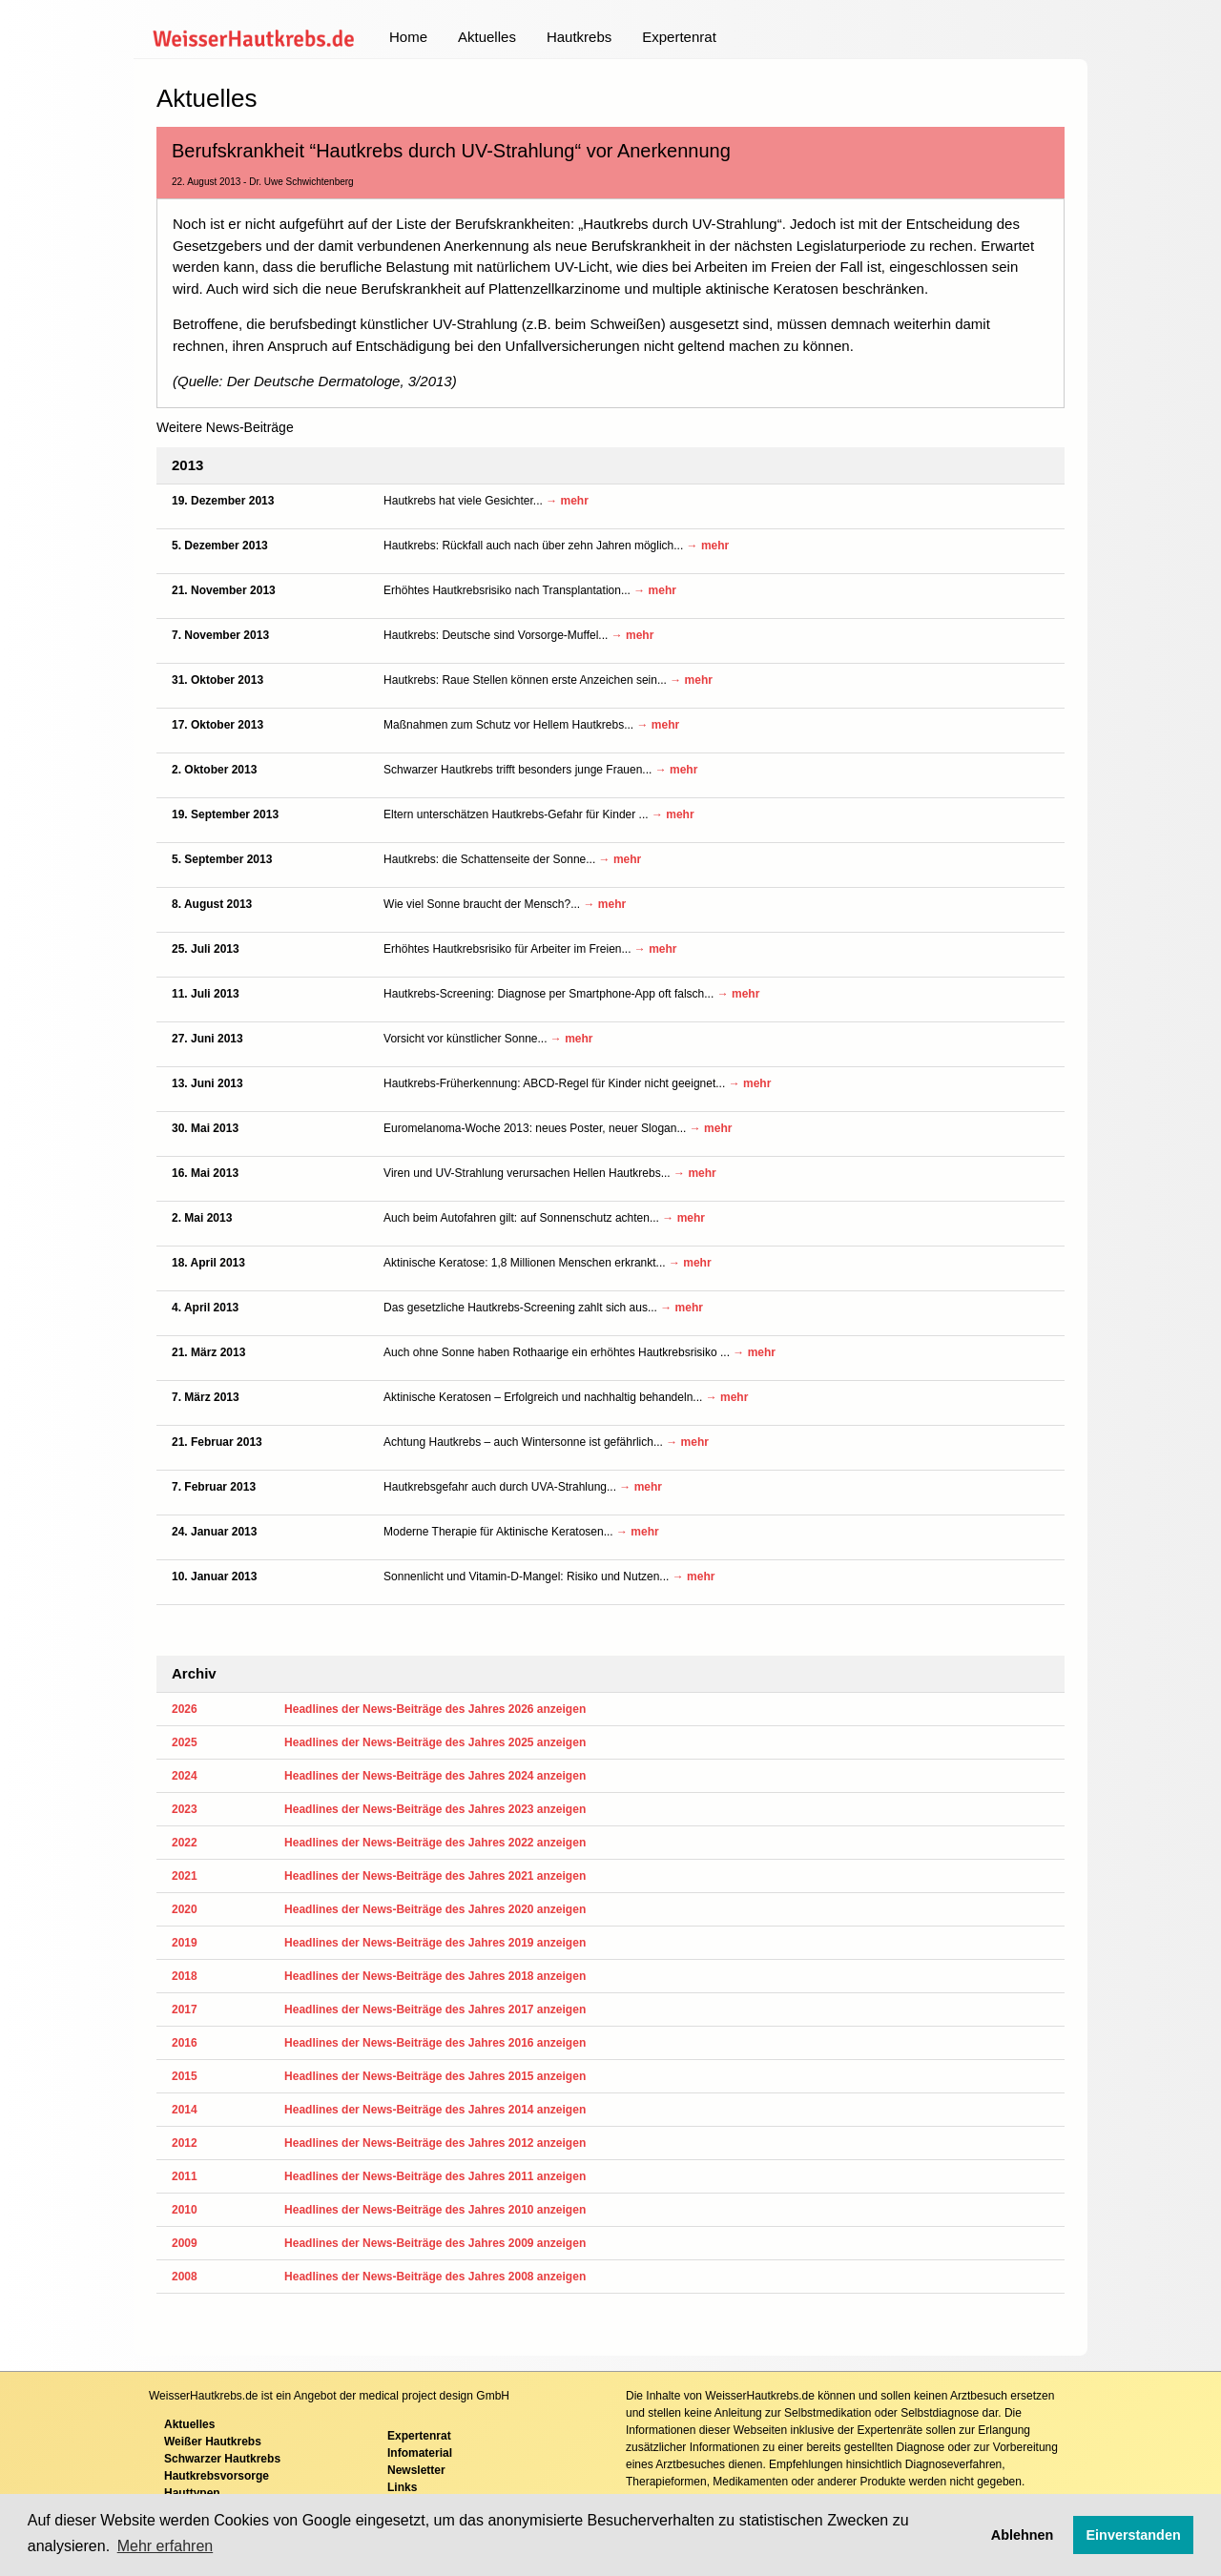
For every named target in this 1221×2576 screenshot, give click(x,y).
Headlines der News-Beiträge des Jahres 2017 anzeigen (435, 2009)
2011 (184, 2176)
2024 (184, 1776)
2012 (184, 2143)
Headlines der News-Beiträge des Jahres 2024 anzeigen (435, 1776)
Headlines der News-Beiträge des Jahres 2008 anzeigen (435, 2276)
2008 (184, 2276)
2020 (184, 1909)
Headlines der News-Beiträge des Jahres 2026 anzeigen (435, 1709)
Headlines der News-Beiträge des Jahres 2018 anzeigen (435, 1976)
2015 (184, 2076)
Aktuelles (487, 37)
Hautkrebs (579, 37)
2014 (184, 2109)
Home (408, 37)
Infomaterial (419, 2453)
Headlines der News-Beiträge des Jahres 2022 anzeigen (435, 1842)
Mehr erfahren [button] (165, 2546)
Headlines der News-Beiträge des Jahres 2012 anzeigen (435, 2143)
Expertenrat (679, 37)
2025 (184, 1742)
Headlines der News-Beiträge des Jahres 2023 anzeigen (435, 1809)
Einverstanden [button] (1133, 2535)
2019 (184, 1942)
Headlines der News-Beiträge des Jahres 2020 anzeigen (435, 1909)
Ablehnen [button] (1022, 2535)
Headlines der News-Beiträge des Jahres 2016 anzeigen (435, 2043)
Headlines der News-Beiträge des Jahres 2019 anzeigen (435, 1942)
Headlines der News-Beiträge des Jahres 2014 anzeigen (435, 2109)
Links (402, 2487)
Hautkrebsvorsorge (216, 2476)
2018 (184, 1976)
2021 (184, 1876)
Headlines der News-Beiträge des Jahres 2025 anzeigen (435, 1742)
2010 (184, 2209)
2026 (184, 1709)
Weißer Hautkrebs (212, 2441)
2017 (184, 2009)
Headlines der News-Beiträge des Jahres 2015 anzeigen (435, 2076)
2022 (184, 1842)
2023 (184, 1809)
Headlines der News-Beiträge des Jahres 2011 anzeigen (435, 2176)
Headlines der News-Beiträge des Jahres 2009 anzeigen (435, 2243)
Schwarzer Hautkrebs (222, 2458)
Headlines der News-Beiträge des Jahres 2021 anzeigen (435, 1876)
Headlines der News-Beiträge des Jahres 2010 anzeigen (435, 2209)
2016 (184, 2043)
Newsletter (416, 2470)
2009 (184, 2243)
